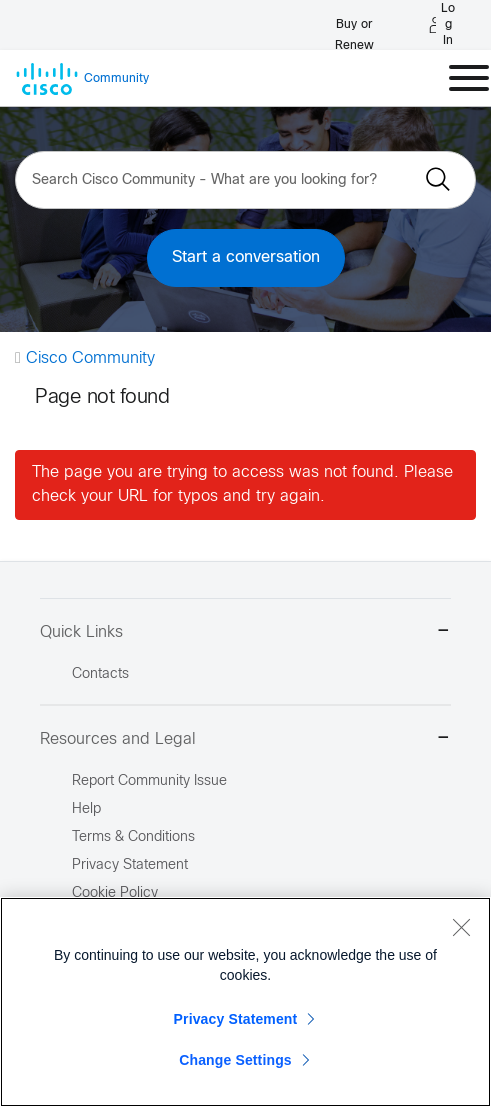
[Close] (461, 927)
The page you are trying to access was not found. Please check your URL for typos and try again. (242, 484)
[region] (245, 1002)
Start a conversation (246, 257)
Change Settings (235, 1060)
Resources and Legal (245, 739)
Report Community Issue (149, 781)
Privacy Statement (236, 1019)
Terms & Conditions (133, 837)
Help (86, 809)
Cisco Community (90, 358)
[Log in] (442, 25)
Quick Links (245, 632)
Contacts (100, 674)
